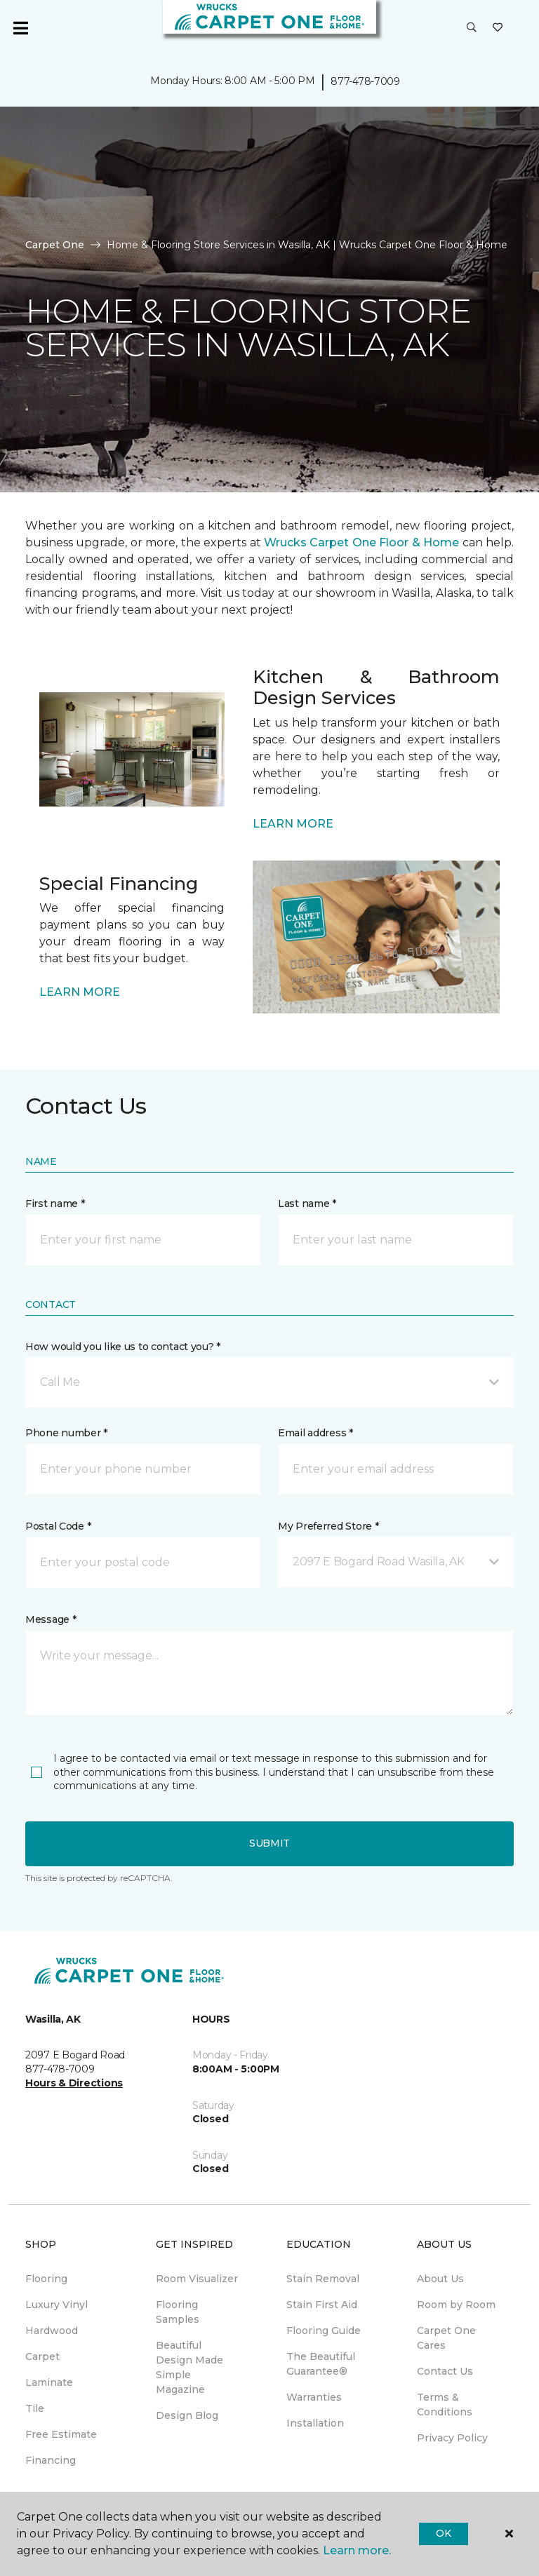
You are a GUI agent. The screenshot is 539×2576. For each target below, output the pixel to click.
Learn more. (357, 2550)
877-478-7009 (365, 81)
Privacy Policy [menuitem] (452, 2438)
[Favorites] (497, 28)
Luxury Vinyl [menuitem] (56, 2304)
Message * (50, 1619)
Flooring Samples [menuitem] (177, 2312)
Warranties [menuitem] (314, 2397)
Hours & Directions (74, 2083)
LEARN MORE (293, 823)
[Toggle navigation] (20, 28)
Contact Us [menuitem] (445, 2371)
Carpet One (54, 244)
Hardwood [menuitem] (51, 2330)
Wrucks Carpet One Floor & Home (361, 542)
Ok (443, 2533)
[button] (471, 28)
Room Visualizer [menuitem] (197, 2278)
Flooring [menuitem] (46, 2278)
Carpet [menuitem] (42, 2356)
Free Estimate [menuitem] (61, 2434)
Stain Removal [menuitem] (322, 2278)
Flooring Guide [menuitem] (323, 2330)
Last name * (307, 1203)
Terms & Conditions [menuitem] (444, 2404)
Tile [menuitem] (34, 2408)
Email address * (315, 1433)
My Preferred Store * (328, 1526)
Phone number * (66, 1433)
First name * (55, 1203)
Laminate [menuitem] (49, 2382)
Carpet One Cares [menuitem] (446, 2338)
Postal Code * (58, 1526)
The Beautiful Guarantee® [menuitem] (320, 2364)
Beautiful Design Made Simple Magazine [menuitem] (189, 2367)
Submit (269, 1843)
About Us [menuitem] (440, 2278)
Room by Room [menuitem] (456, 2304)
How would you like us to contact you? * (122, 1346)
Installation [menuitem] (315, 2423)
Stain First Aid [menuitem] (321, 2304)
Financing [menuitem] (50, 2460)
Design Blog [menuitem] (187, 2415)
